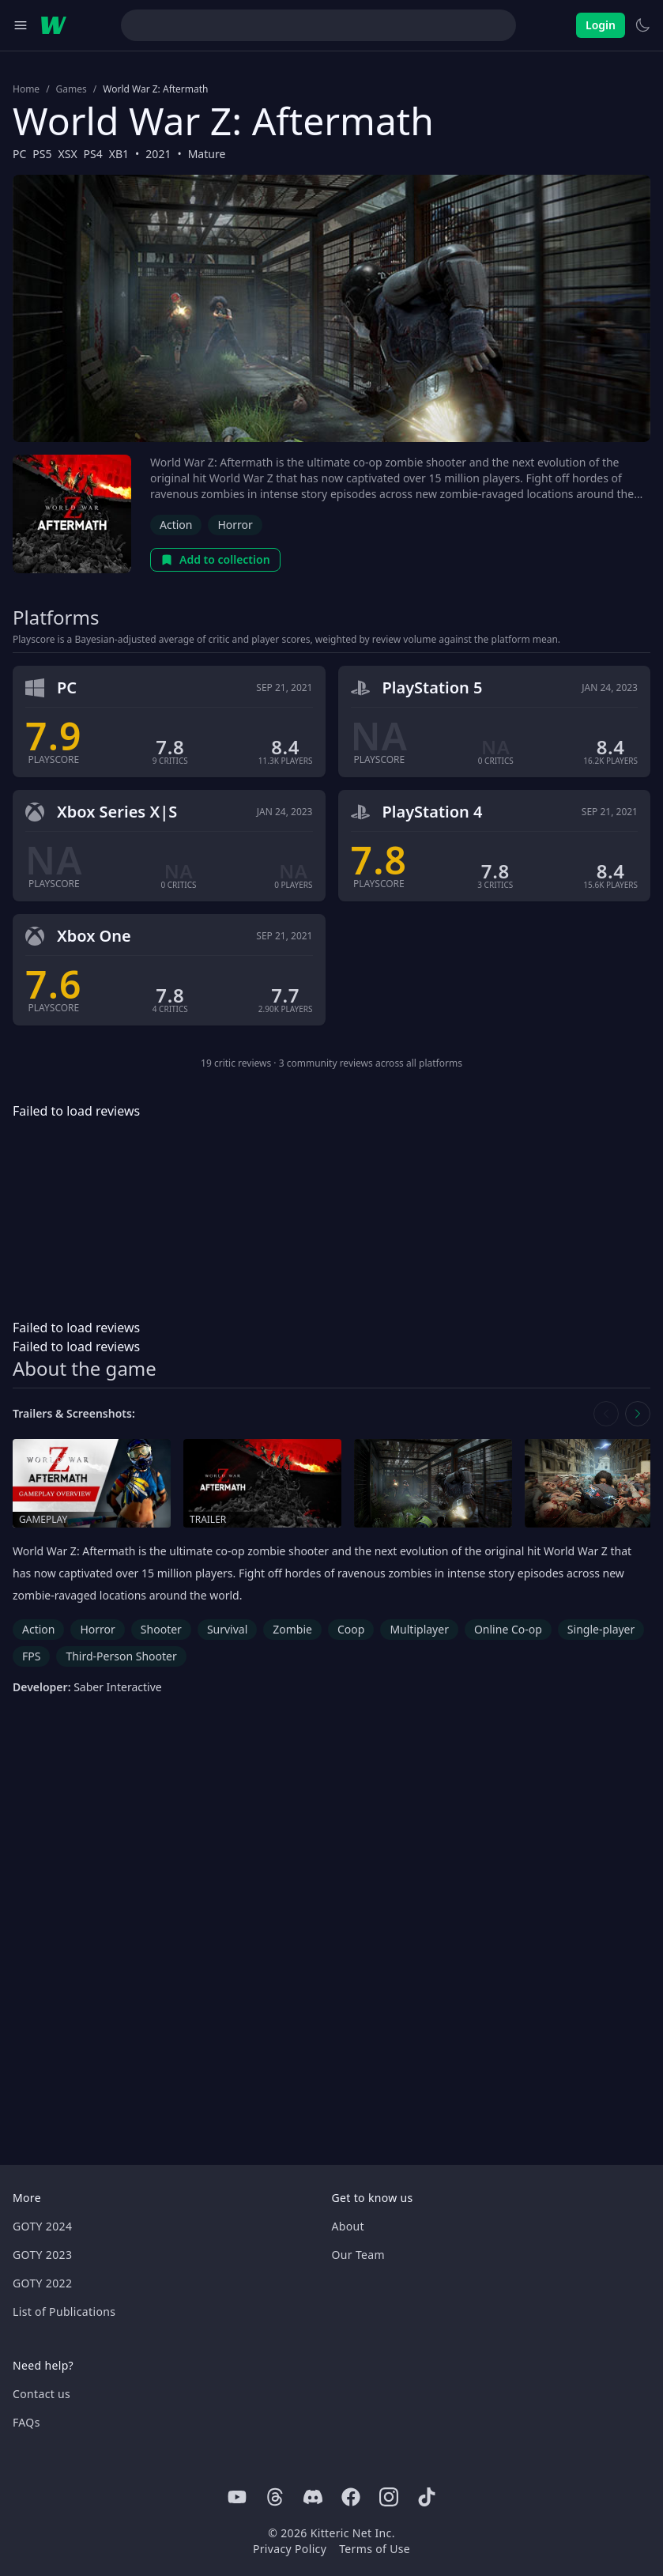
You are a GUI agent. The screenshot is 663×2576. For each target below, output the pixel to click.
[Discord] (312, 2496)
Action (176, 524)
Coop (350, 1629)
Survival (227, 1629)
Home (26, 89)
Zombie (292, 1629)
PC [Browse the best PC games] (19, 153)
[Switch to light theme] (642, 25)
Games (71, 89)
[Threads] (275, 2496)
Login (601, 24)
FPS (31, 1656)
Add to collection (215, 559)
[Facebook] (350, 2496)
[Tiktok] (426, 2496)
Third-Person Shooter (121, 1656)
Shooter (161, 1629)
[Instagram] (388, 2496)
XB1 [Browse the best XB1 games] (119, 153)
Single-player (601, 1629)
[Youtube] (237, 2496)
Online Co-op (508, 1629)
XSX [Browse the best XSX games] (67, 153)
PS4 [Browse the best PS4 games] (93, 153)
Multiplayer (419, 1629)
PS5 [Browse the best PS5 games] (41, 153)
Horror (234, 524)
